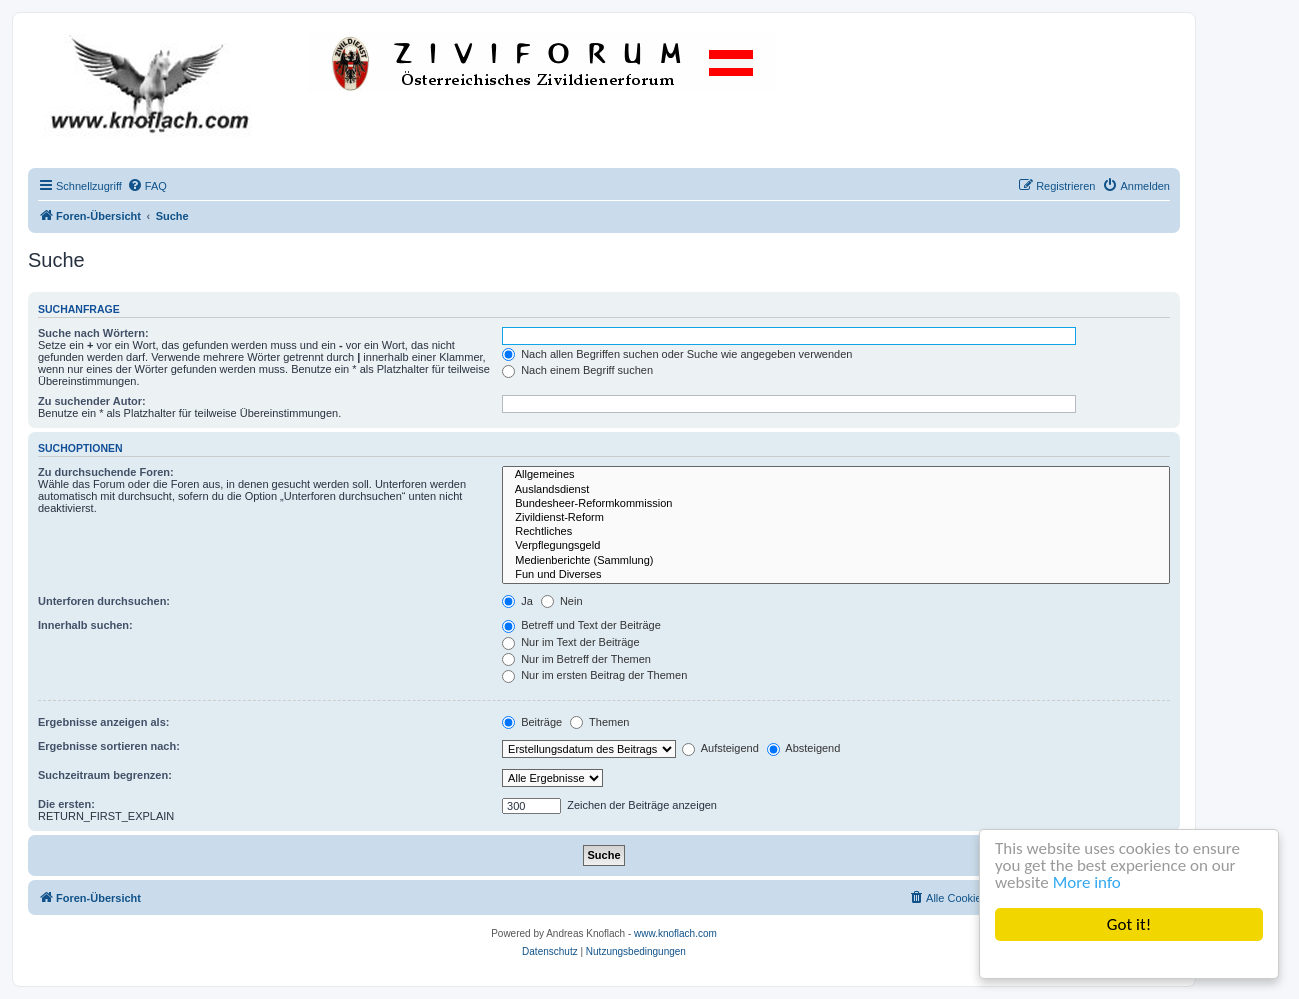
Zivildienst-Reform (836, 518)
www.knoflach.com (675, 933)
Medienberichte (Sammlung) (836, 561)
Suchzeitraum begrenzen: (105, 775)
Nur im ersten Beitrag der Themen (594, 675)
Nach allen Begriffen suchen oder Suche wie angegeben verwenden (677, 354)
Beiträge (532, 722)
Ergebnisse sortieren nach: (109, 746)
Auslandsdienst (836, 490)
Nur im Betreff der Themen (576, 659)
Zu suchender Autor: (92, 401)
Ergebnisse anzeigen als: (103, 722)
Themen (599, 722)
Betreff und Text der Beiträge (581, 625)
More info (1087, 882)
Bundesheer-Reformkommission (836, 504)
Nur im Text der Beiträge (570, 642)
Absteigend (804, 748)
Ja (517, 601)
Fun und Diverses (836, 575)
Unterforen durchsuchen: (104, 601)
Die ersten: (66, 804)
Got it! (1129, 924)
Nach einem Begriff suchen (577, 370)
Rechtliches (836, 532)
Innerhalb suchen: (85, 625)
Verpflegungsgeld (836, 546)
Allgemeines (836, 475)
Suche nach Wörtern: (93, 333)
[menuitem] (147, 186)
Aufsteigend (720, 748)
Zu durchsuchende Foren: (106, 472)
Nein (562, 601)
